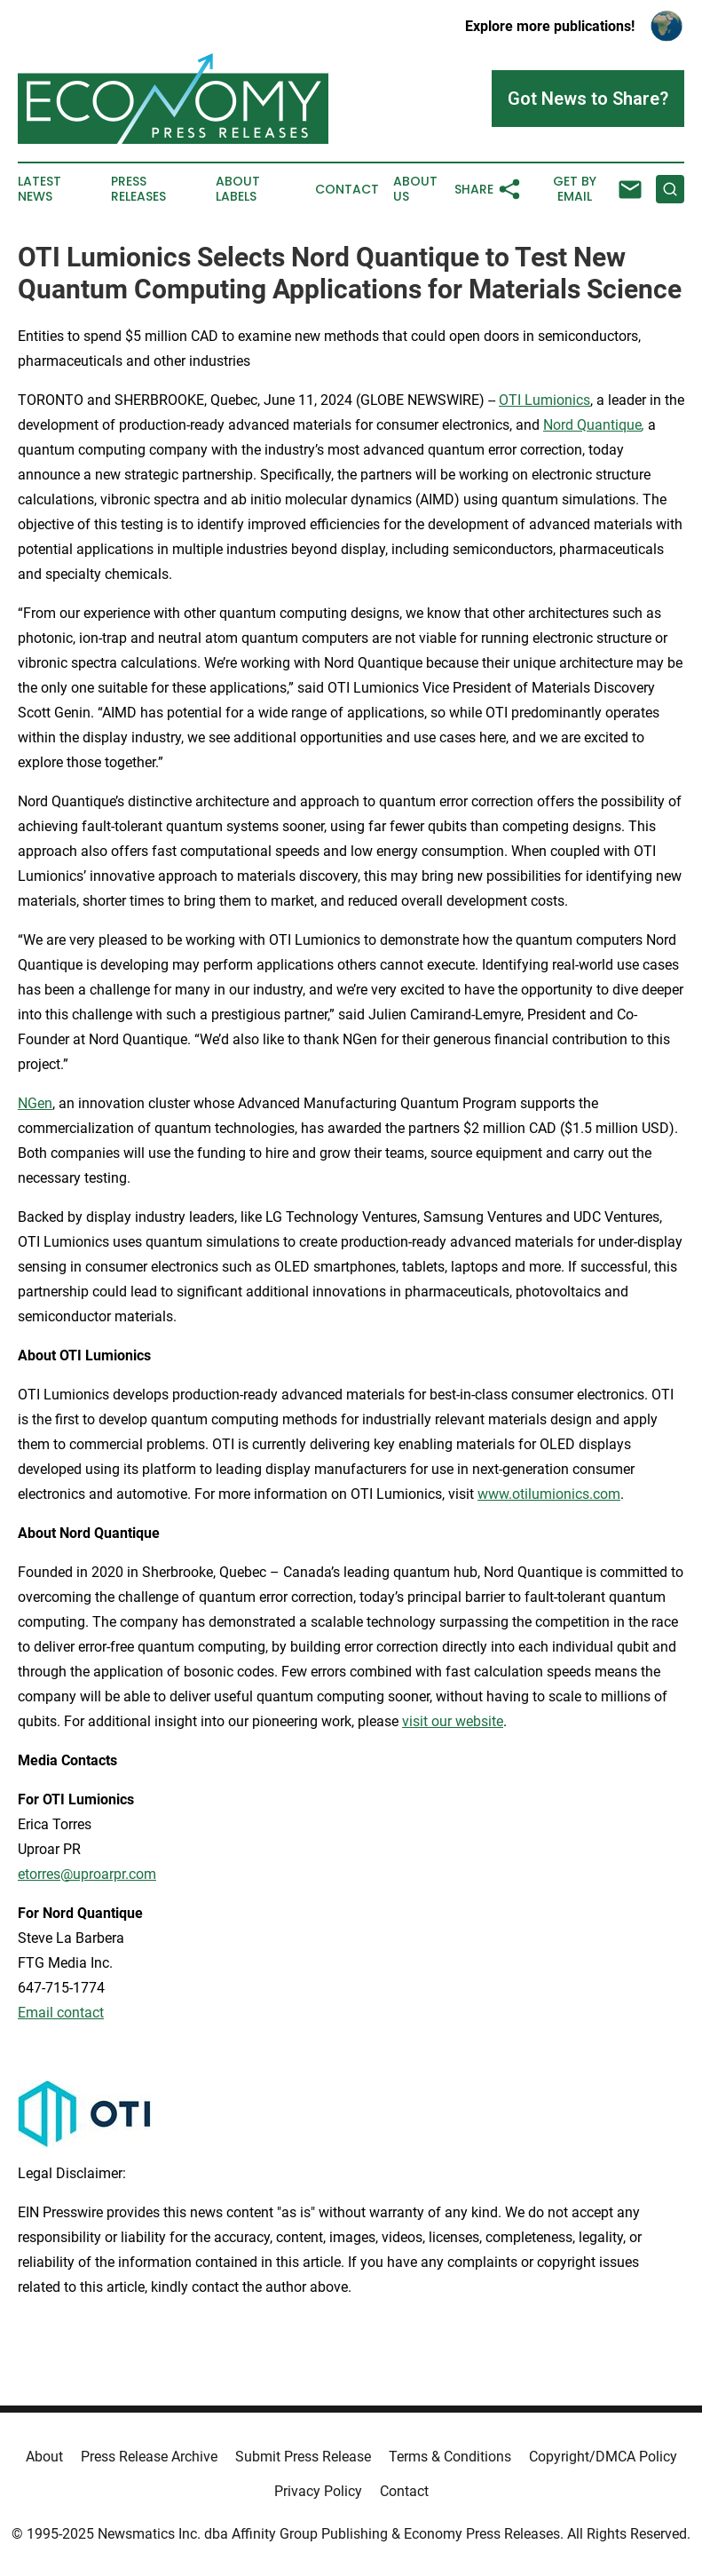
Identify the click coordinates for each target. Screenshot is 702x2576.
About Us (415, 189)
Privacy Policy (318, 2491)
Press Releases (138, 189)
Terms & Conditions (450, 2456)
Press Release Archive (149, 2456)
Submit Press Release (303, 2456)
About (44, 2456)
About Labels (238, 189)
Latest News (39, 189)
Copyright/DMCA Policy (603, 2456)
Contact (347, 189)
